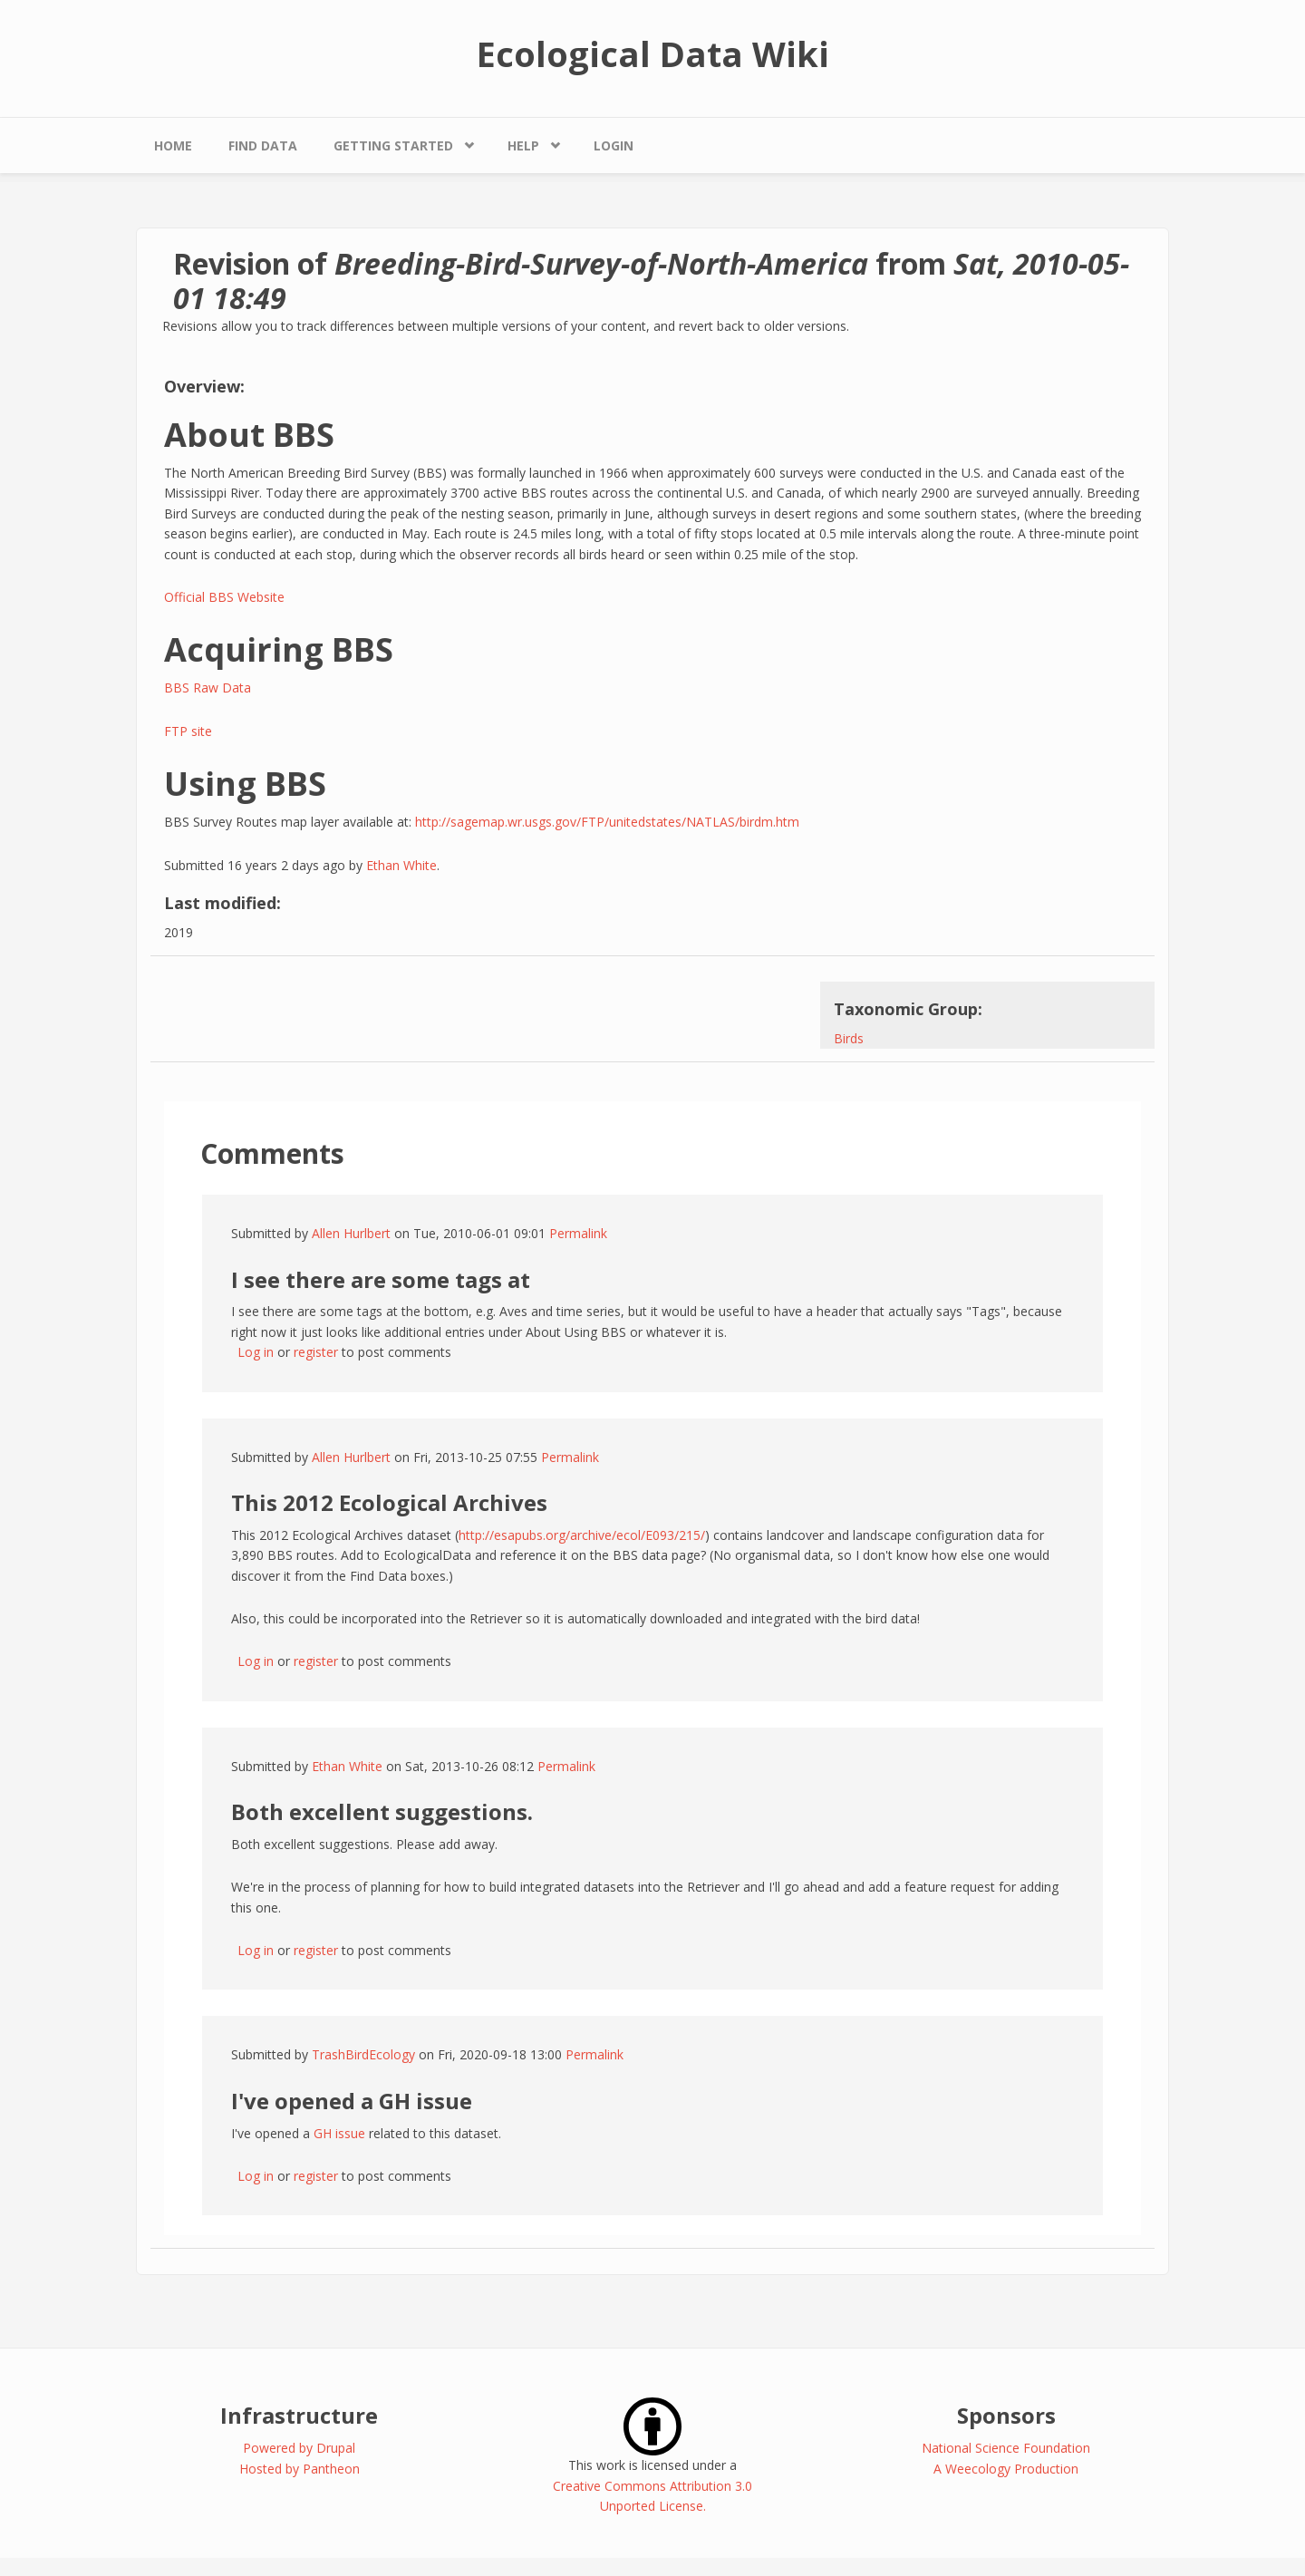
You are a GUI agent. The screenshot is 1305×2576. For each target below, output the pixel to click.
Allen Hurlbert (351, 1233)
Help (523, 145)
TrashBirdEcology (363, 2054)
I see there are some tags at (380, 1279)
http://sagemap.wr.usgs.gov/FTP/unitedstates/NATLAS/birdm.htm (607, 821)
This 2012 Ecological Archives (389, 1502)
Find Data (262, 145)
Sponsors (1006, 2415)
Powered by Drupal (299, 2447)
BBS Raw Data (207, 687)
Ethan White (401, 865)
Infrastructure (299, 2415)
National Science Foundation (1006, 2447)
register (316, 1352)
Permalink (578, 1233)
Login (613, 145)
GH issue (339, 2133)
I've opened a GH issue (351, 2101)
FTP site (188, 731)
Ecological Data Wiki (653, 53)
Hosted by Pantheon (299, 2468)
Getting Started (393, 145)
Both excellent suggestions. (382, 1811)
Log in (255, 1352)
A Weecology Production (1005, 2468)
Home (173, 145)
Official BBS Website (224, 596)
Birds (849, 1038)
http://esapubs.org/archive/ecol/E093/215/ (582, 1535)
